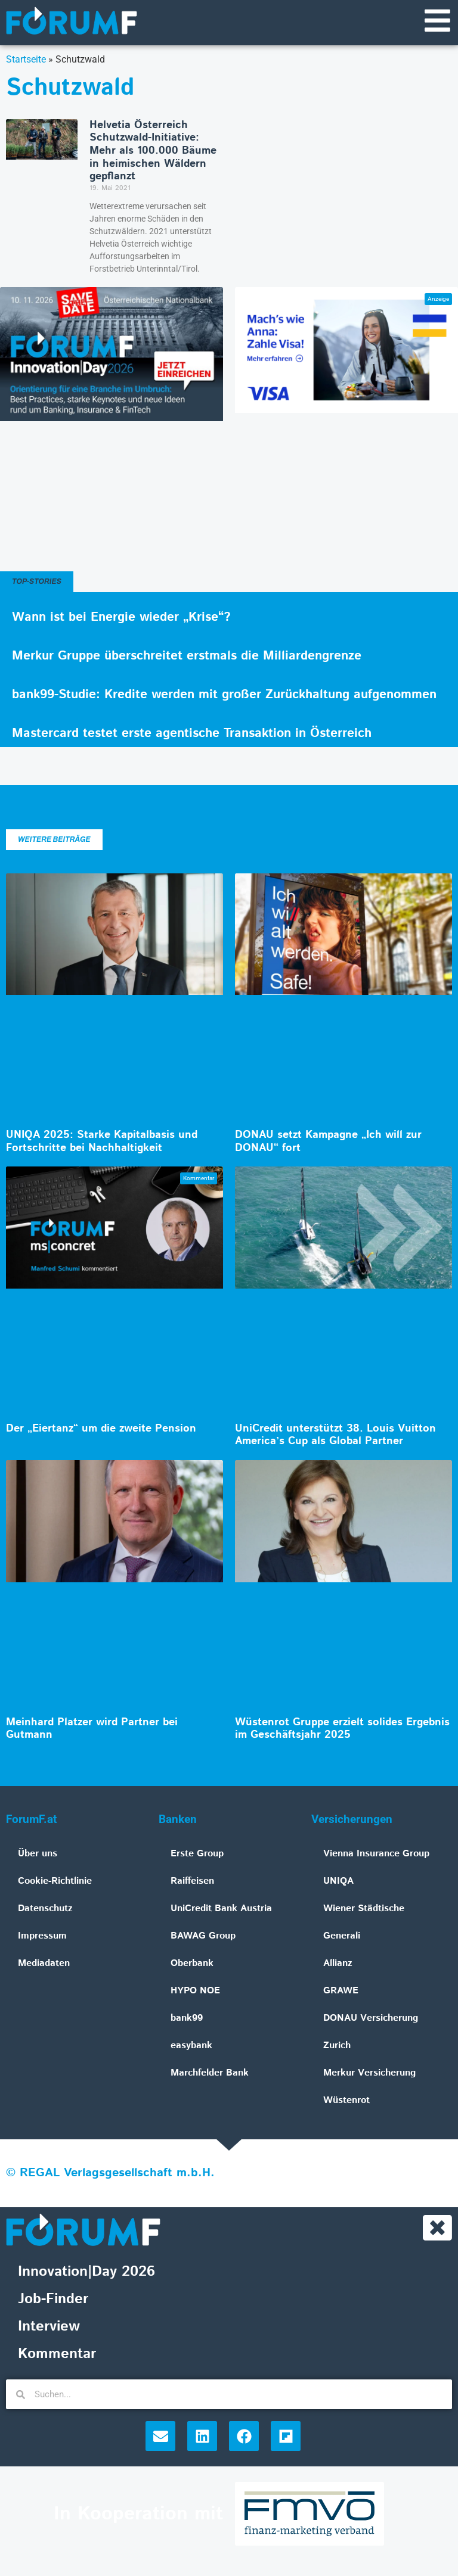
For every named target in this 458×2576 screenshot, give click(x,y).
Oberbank (192, 1964)
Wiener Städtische (363, 1909)
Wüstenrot (346, 2101)
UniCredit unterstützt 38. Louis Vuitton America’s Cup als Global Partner (335, 1435)
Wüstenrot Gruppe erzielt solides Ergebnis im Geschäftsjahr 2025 (342, 1729)
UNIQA (338, 1882)
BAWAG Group (203, 1936)
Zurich (337, 2046)
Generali (341, 1936)
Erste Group (197, 1854)
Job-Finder (53, 2301)
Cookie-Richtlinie (55, 1882)
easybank (191, 2046)
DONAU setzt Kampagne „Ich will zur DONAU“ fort (328, 1142)
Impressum (42, 1936)
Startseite (26, 60)
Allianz (337, 1964)
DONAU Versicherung (370, 2019)
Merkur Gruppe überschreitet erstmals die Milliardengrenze (186, 656)
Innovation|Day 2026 (86, 2273)
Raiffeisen (192, 1882)
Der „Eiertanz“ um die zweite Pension (101, 1429)
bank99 (187, 2019)
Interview (49, 2328)
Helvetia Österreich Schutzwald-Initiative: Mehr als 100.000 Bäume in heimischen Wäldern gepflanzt (152, 151)
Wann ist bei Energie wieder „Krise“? (121, 618)
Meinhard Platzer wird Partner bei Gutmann (92, 1729)
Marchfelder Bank (210, 2073)
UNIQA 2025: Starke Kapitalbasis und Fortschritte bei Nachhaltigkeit (101, 1142)
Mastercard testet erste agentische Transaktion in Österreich (192, 734)
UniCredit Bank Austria (221, 1909)
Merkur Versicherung (369, 2073)
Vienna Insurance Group (376, 1854)
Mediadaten (44, 1964)
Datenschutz (45, 1909)
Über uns (37, 1854)
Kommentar (57, 2355)
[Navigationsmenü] (437, 21)
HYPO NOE (195, 1991)
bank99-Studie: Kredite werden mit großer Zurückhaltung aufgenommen (224, 695)
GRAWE (340, 1991)
